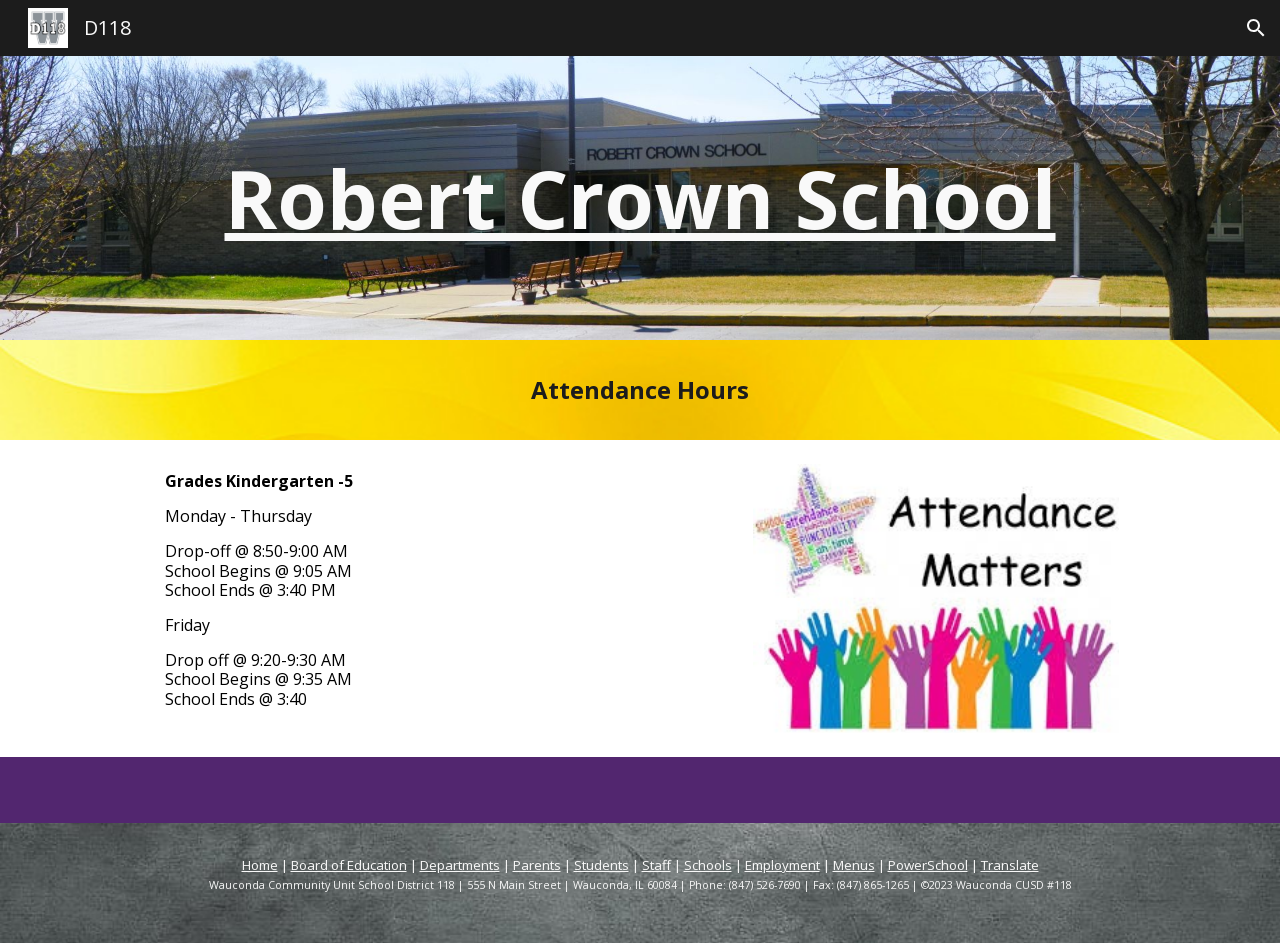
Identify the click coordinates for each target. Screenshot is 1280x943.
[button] (1256, 28)
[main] (640, 198)
